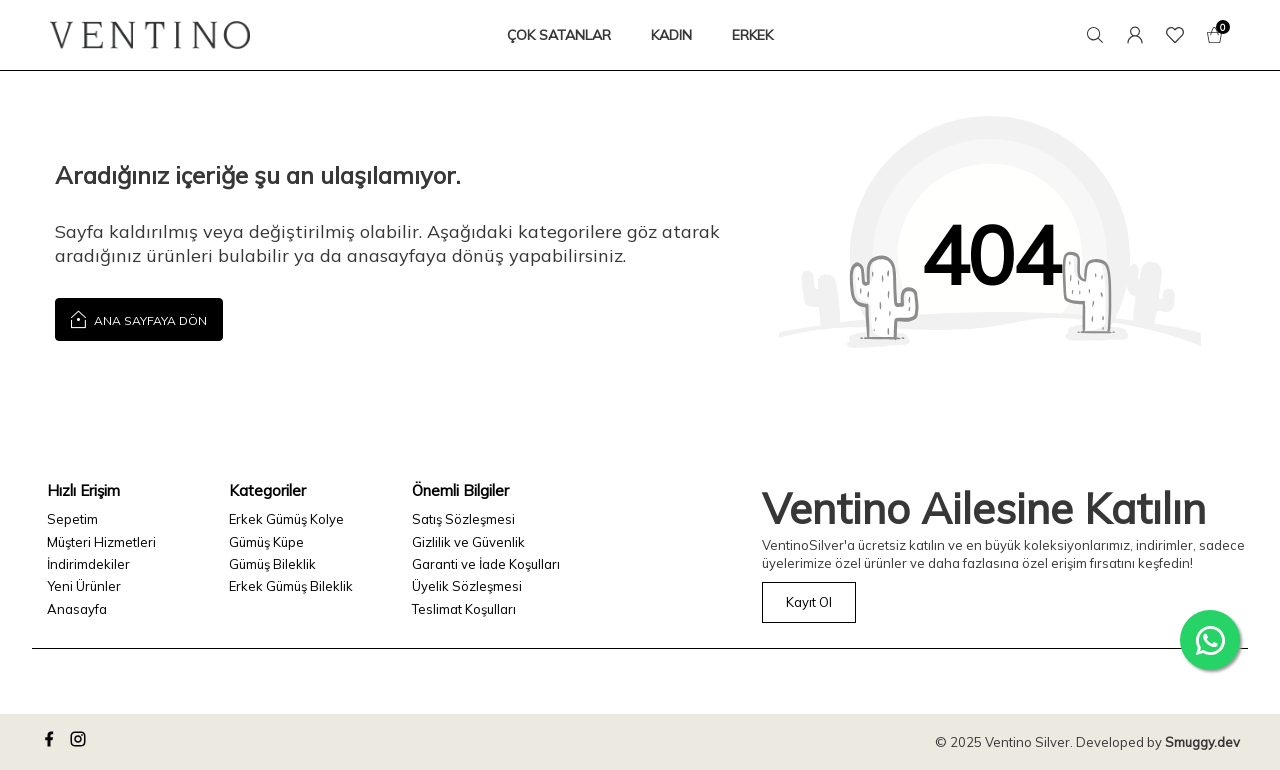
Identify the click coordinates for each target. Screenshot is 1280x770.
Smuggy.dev (1202, 742)
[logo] (150, 35)
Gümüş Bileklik (272, 564)
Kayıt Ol (809, 602)
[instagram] (81, 742)
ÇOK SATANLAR (559, 35)
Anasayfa (77, 609)
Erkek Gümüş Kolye (286, 519)
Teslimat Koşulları (464, 609)
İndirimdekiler (88, 564)
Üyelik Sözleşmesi (467, 586)
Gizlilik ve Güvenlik (468, 542)
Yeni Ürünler (84, 586)
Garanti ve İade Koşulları (486, 564)
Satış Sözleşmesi (463, 519)
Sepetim (72, 519)
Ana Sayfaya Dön (139, 318)
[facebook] (52, 742)
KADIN (671, 35)
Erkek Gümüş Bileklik (291, 586)
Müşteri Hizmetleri (101, 542)
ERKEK (752, 35)
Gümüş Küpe (266, 542)
